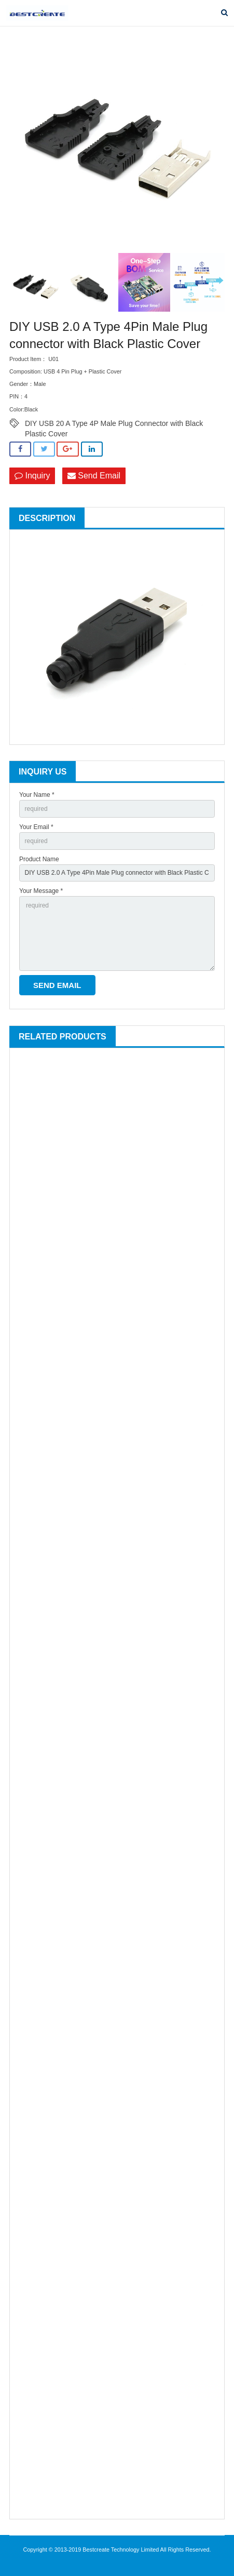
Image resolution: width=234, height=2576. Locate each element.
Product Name (39, 859)
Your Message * (41, 891)
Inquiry (32, 475)
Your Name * (36, 794)
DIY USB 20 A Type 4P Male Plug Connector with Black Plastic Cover (114, 424)
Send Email (93, 475)
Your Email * (36, 827)
